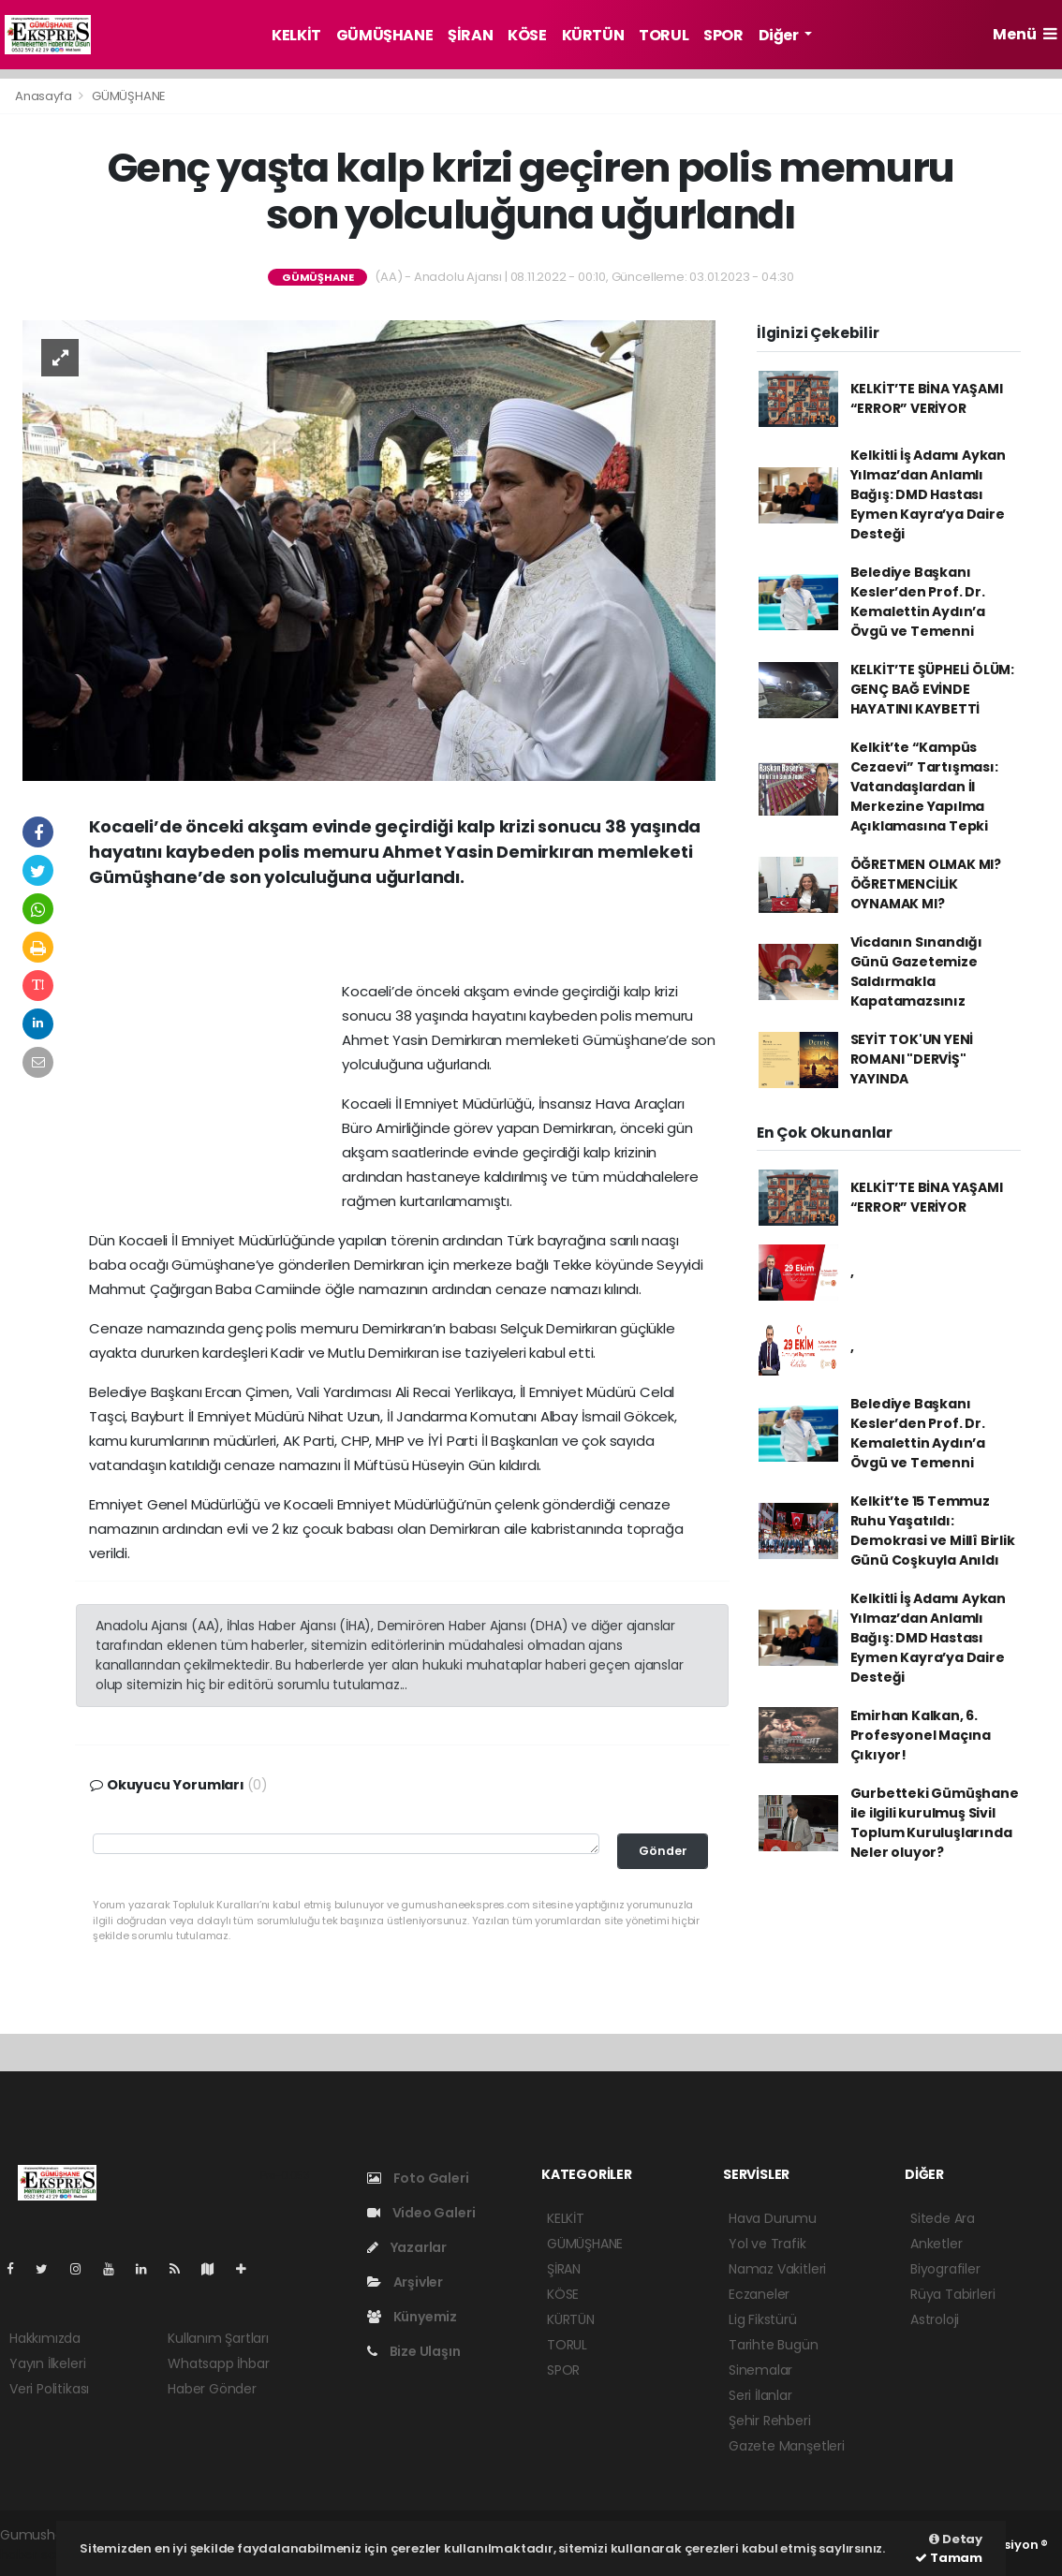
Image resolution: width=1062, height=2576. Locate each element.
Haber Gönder (212, 2388)
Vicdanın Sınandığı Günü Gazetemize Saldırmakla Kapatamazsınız (916, 971)
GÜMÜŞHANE (384, 35)
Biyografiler (945, 2269)
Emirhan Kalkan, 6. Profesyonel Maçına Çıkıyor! (921, 1735)
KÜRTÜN (593, 35)
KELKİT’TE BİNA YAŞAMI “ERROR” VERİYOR (926, 398)
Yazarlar (407, 2247)
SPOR (723, 35)
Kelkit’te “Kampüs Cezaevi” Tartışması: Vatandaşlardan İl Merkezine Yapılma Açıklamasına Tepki (924, 786)
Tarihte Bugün (774, 2344)
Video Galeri (421, 2212)
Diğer (780, 35)
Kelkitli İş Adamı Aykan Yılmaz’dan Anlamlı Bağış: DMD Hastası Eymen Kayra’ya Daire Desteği (928, 494)
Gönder (663, 1851)
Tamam (948, 2558)
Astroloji (934, 2319)
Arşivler (405, 2282)
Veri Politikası (49, 2388)
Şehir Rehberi (770, 2420)
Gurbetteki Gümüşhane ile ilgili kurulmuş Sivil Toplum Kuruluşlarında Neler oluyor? (934, 1823)
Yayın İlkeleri (47, 2363)
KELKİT (296, 35)
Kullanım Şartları (218, 2338)
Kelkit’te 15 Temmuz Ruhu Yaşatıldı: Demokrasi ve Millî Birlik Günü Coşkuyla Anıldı (932, 1530)
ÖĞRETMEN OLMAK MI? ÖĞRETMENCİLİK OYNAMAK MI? (926, 884)
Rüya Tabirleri (952, 2294)
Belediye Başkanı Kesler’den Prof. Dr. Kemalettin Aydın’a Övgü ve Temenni (918, 601)
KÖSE (527, 35)
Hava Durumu (773, 2218)
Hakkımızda (45, 2338)
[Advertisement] (403, 941)
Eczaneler (759, 2294)
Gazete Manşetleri (787, 2445)
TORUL (663, 35)
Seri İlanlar (760, 2395)
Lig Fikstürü (763, 2319)
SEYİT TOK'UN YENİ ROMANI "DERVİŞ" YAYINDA (912, 1059)
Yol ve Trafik (767, 2243)
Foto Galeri (418, 2178)
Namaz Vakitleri (777, 2269)
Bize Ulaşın (414, 2351)
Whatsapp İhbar (218, 2363)
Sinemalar (760, 2370)
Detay (955, 2539)
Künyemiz (412, 2316)
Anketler (936, 2243)
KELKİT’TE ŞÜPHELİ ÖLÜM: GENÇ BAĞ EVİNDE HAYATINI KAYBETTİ (932, 689)
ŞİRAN (470, 35)
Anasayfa (44, 96)
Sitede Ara (942, 2218)
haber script (38, 2554)
